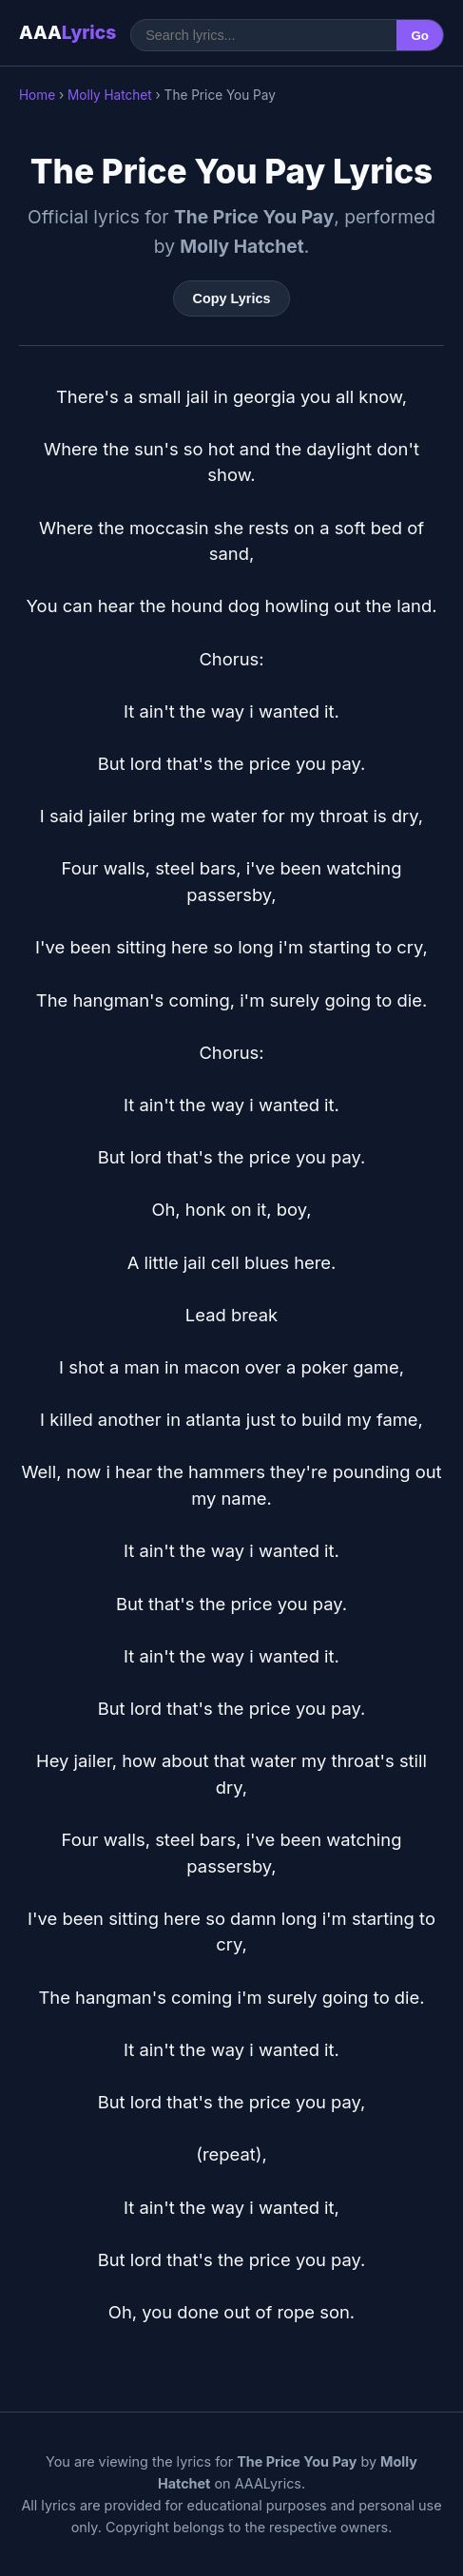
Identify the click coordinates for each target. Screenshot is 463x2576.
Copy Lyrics (232, 298)
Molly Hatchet (110, 95)
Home (37, 95)
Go (420, 36)
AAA (67, 32)
